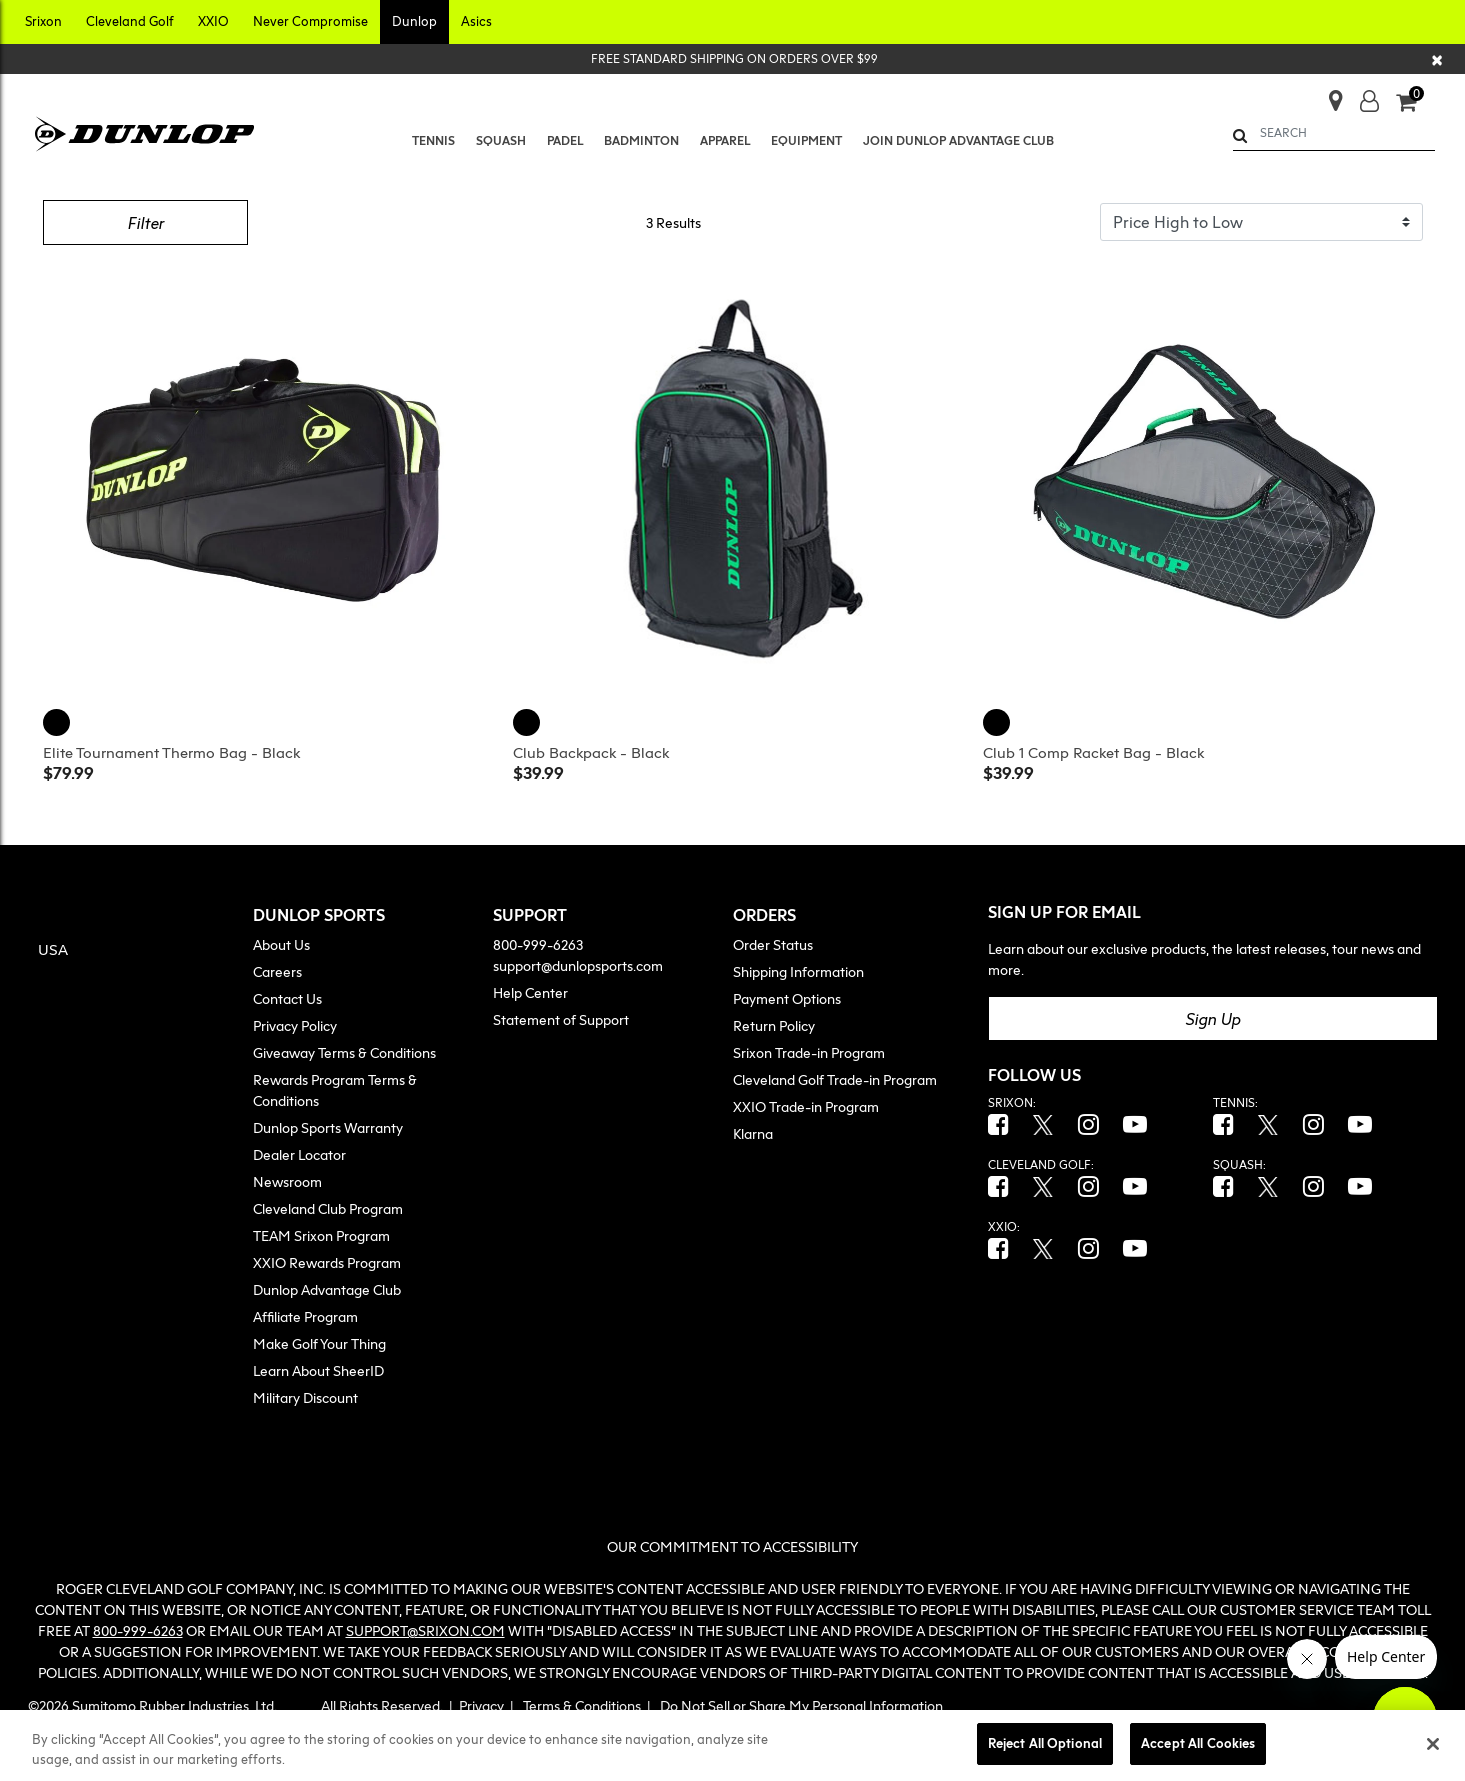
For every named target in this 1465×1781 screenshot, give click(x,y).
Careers (277, 971)
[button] (43, 22)
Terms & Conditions (582, 1705)
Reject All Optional (1045, 1743)
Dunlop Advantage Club (327, 1289)
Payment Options (787, 998)
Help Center (530, 992)
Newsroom (287, 1181)
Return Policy (774, 1025)
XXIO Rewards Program (327, 1262)
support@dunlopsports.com (578, 965)
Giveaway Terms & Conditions (344, 1052)
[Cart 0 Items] (1415, 104)
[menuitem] (433, 141)
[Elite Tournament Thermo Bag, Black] (59, 720)
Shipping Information (798, 971)
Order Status (773, 944)
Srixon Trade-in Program (809, 1052)
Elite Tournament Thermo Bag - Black (171, 752)
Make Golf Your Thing (319, 1343)
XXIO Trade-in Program (806, 1106)
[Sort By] (1261, 222)
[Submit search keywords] (1240, 135)
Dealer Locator (299, 1154)
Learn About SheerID (318, 1370)
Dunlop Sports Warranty (328, 1127)
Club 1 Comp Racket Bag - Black (1093, 752)
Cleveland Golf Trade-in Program (835, 1079)
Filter (145, 223)
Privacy (481, 1705)
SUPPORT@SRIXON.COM (425, 1630)
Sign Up (1212, 1019)
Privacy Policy (295, 1025)
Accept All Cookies (1198, 1743)
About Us (281, 944)
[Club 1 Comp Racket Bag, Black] (999, 720)
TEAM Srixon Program (321, 1235)
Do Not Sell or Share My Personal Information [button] (801, 1705)
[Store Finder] (1327, 94)
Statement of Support (561, 1019)
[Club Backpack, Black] (529, 720)
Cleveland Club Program (328, 1208)
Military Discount (305, 1397)
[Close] (1438, 59)
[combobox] (1334, 133)
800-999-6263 (538, 944)
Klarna (753, 1133)
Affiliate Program (305, 1316)
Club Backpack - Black (591, 752)
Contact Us (287, 998)
